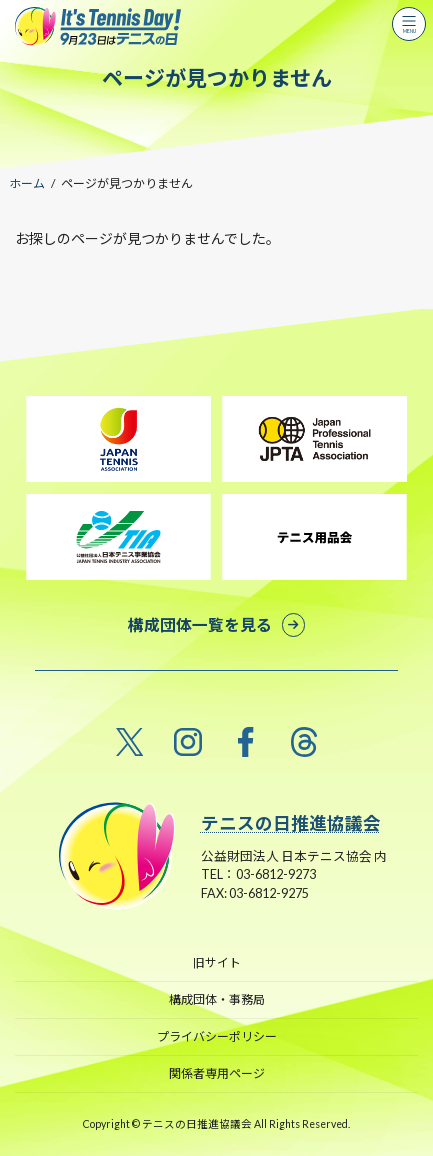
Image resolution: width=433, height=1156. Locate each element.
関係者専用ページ (217, 1073)
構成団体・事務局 (217, 999)
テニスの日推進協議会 (291, 823)
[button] (216, 624)
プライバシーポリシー (217, 1036)
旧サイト (217, 962)
